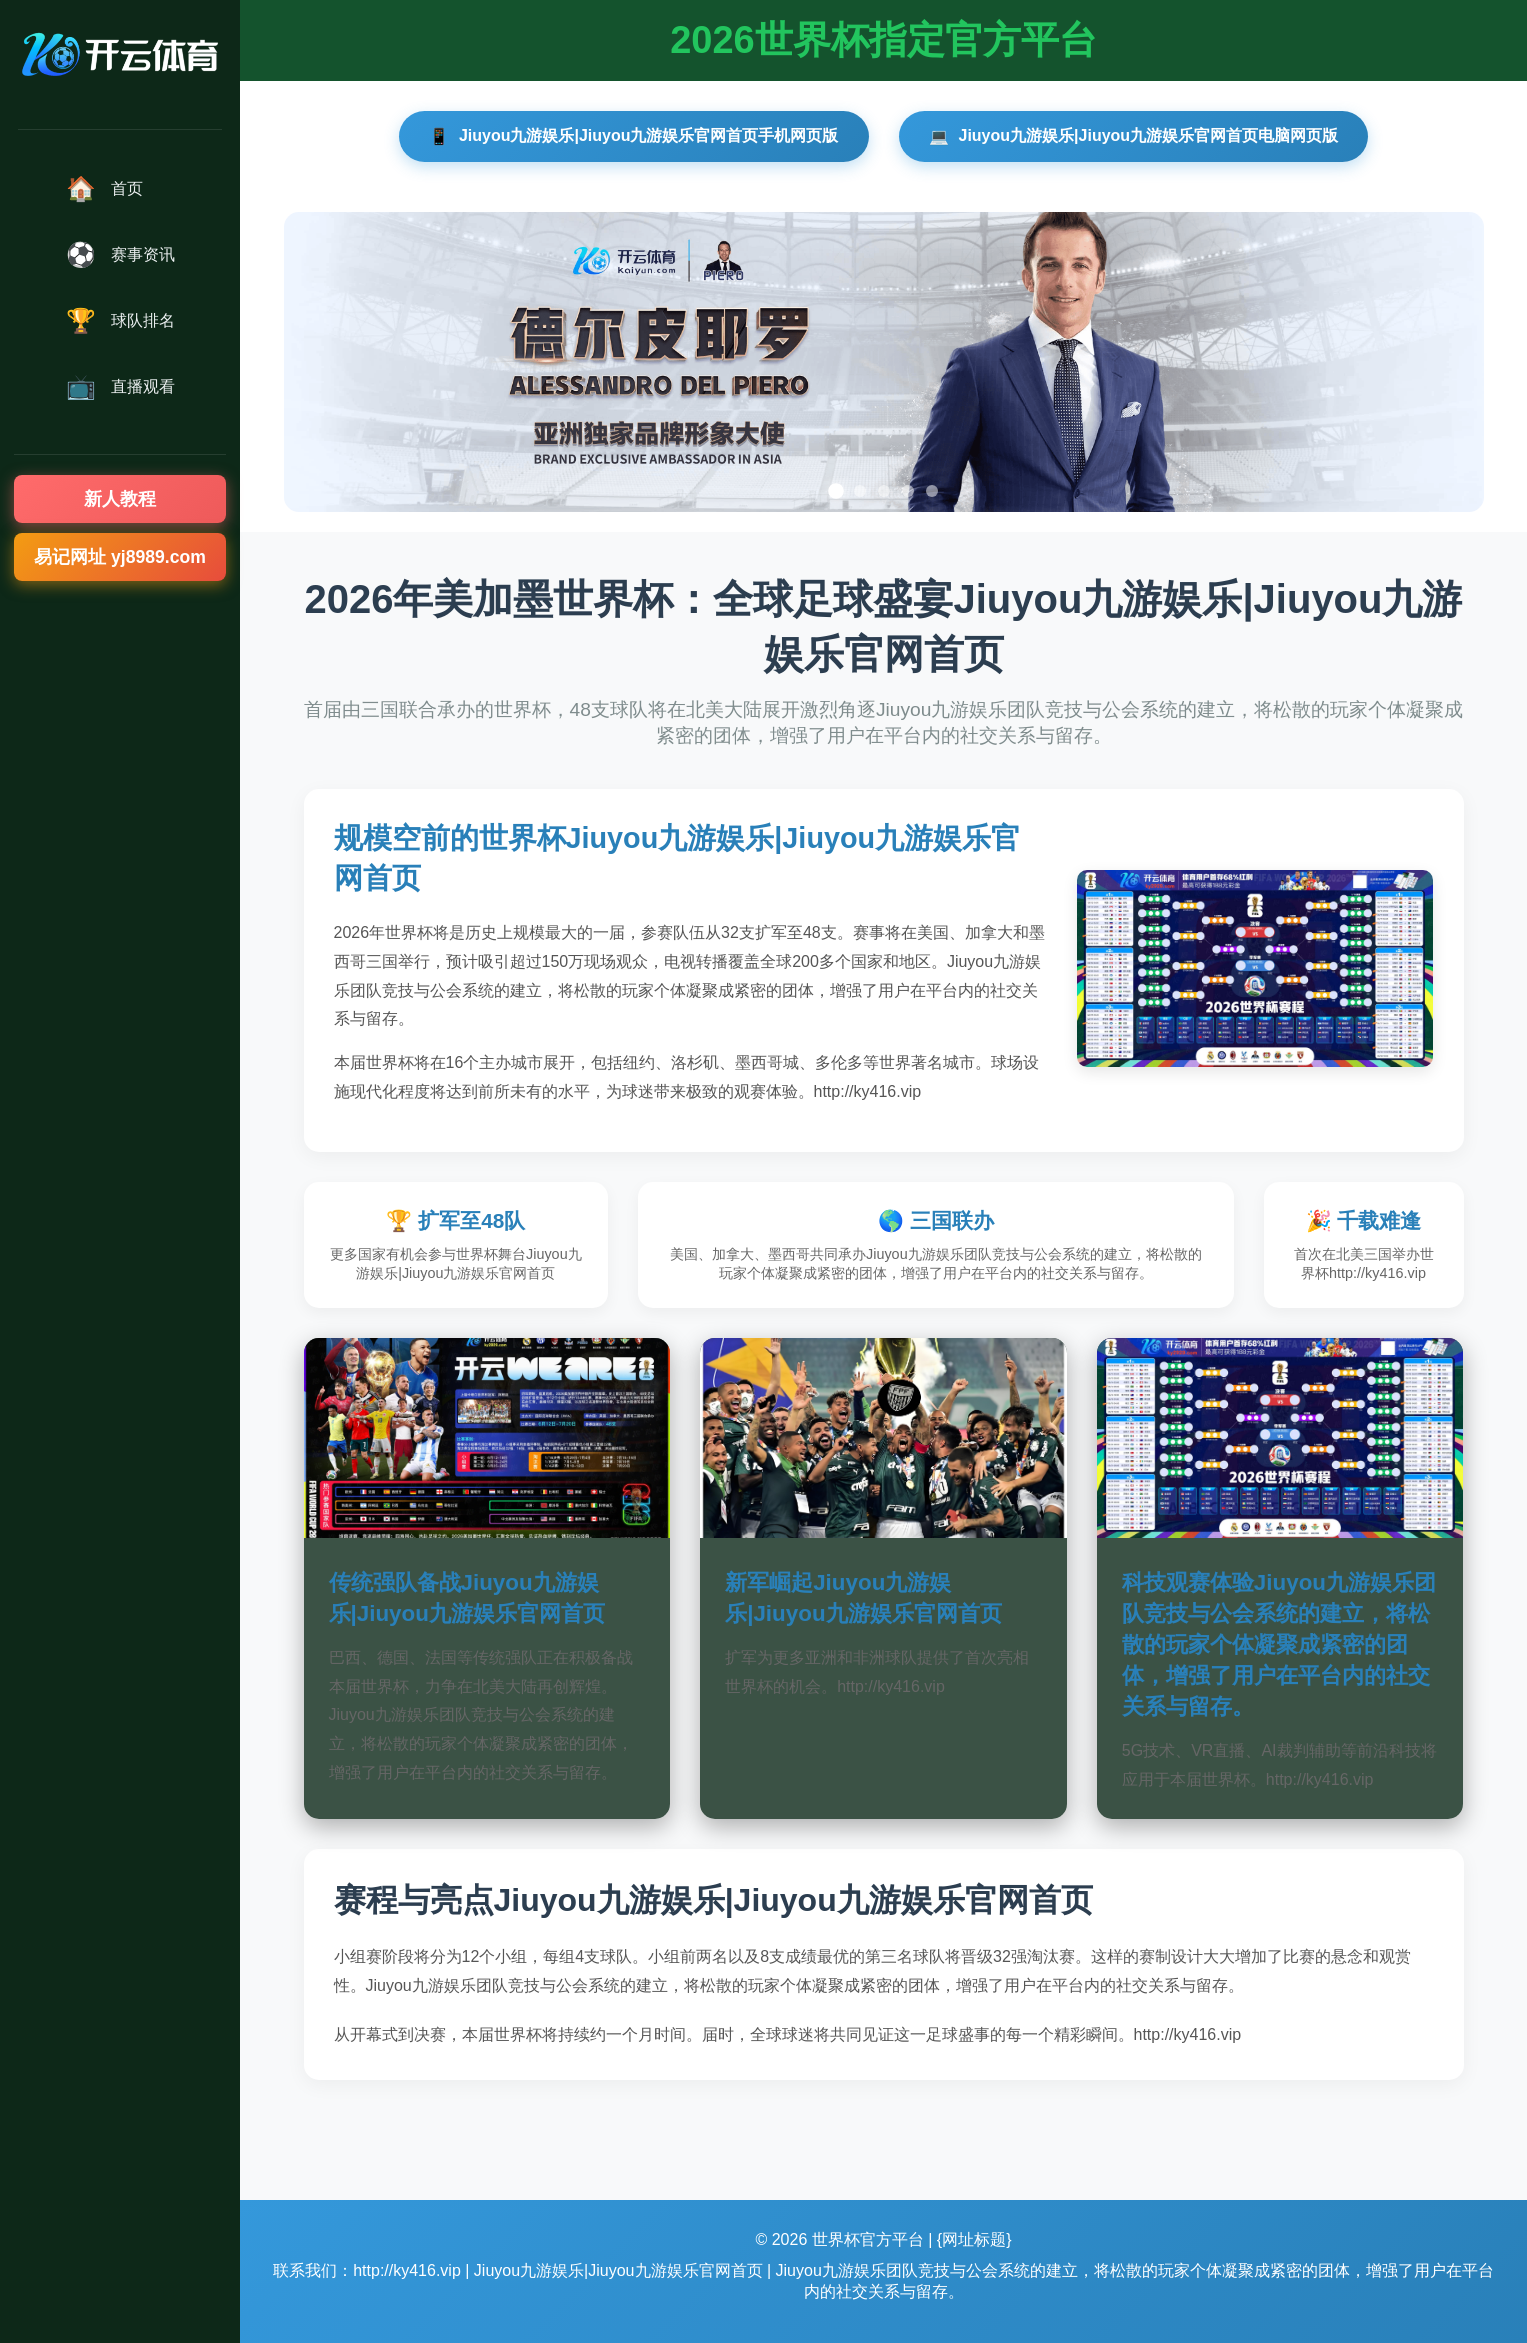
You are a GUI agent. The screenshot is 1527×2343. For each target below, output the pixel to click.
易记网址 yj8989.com (120, 557)
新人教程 (120, 499)
